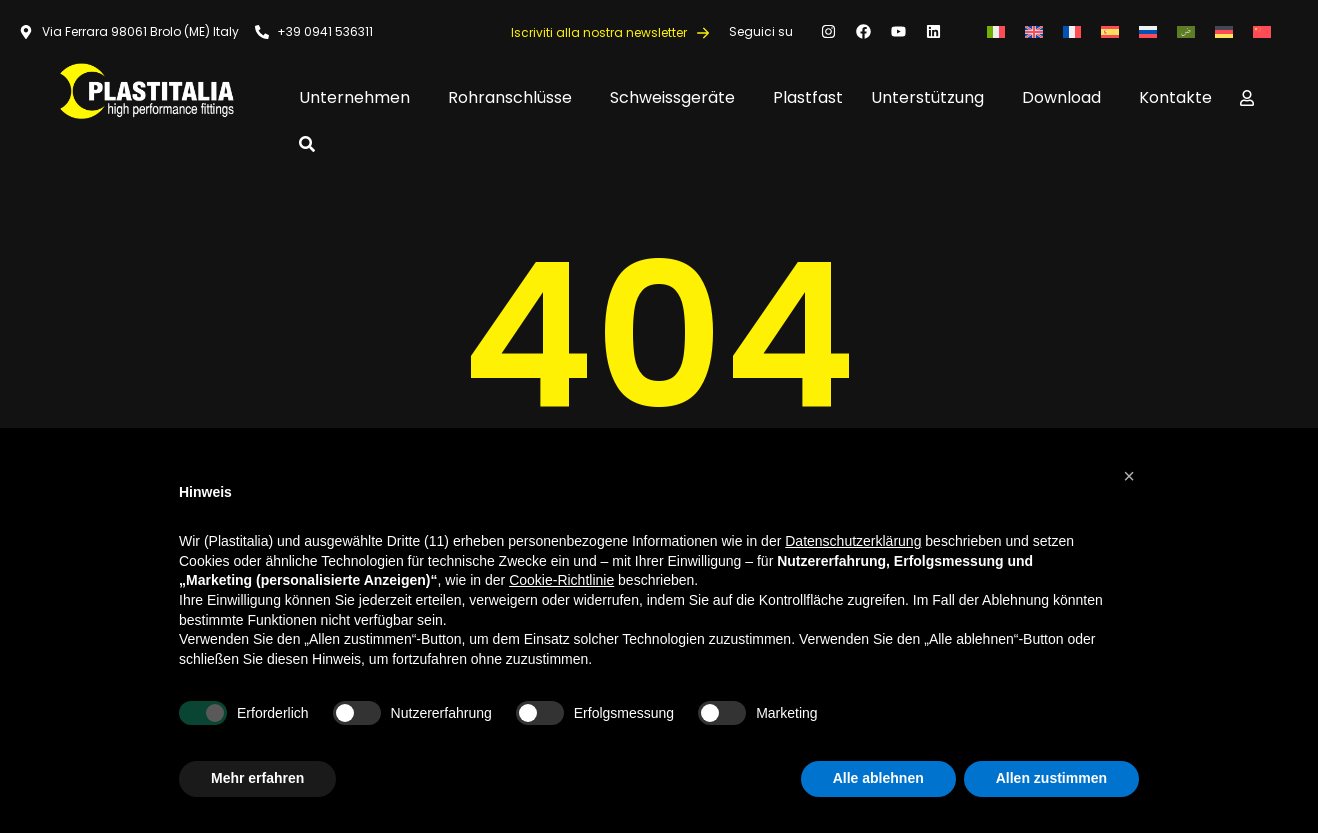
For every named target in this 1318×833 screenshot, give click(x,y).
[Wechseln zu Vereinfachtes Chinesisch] (1262, 31)
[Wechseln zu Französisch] (1072, 31)
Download (1066, 97)
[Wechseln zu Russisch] (1148, 31)
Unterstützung (932, 97)
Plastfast (808, 97)
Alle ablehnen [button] (878, 778)
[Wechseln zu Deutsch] (1224, 31)
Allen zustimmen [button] (1051, 778)
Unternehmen (359, 97)
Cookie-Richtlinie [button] (561, 580)
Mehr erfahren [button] (257, 778)
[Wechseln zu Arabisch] (1186, 31)
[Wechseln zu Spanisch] (1110, 31)
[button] (1129, 476)
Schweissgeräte (677, 97)
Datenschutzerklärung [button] (853, 541)
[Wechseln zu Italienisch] (996, 31)
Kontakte (1175, 97)
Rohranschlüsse (515, 97)
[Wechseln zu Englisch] (1034, 31)
